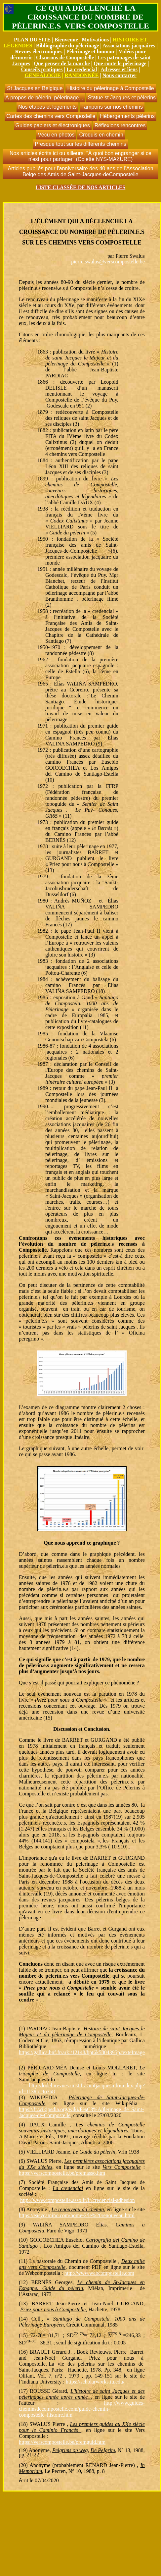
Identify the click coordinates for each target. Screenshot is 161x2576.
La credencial (81, 69)
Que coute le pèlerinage (120, 63)
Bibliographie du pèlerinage (67, 45)
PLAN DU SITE (32, 39)
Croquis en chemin (101, 134)
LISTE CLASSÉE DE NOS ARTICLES (81, 187)
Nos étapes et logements (47, 107)
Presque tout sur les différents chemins (80, 144)
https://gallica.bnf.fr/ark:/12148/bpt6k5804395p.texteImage (82, 2052)
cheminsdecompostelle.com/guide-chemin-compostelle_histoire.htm (64, 2412)
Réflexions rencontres (120, 125)
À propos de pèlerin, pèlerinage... (44, 97)
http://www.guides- (124, 2403)
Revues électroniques (38, 51)
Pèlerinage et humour (90, 51)
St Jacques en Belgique (34, 88)
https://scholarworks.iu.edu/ (95, 2381)
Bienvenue (66, 39)
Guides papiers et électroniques (53, 125)
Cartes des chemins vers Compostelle (50, 116)
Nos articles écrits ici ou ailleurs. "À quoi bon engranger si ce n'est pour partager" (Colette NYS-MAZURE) (80, 156)
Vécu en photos (56, 134)
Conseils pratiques (42, 69)
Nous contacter (119, 75)
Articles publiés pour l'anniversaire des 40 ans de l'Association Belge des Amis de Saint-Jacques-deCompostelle (80, 171)
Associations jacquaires (128, 45)
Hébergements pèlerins (127, 116)
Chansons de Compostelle (65, 57)
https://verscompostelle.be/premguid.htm (62, 2442)
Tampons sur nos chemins (112, 107)
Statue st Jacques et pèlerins (122, 97)
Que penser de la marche (62, 63)
